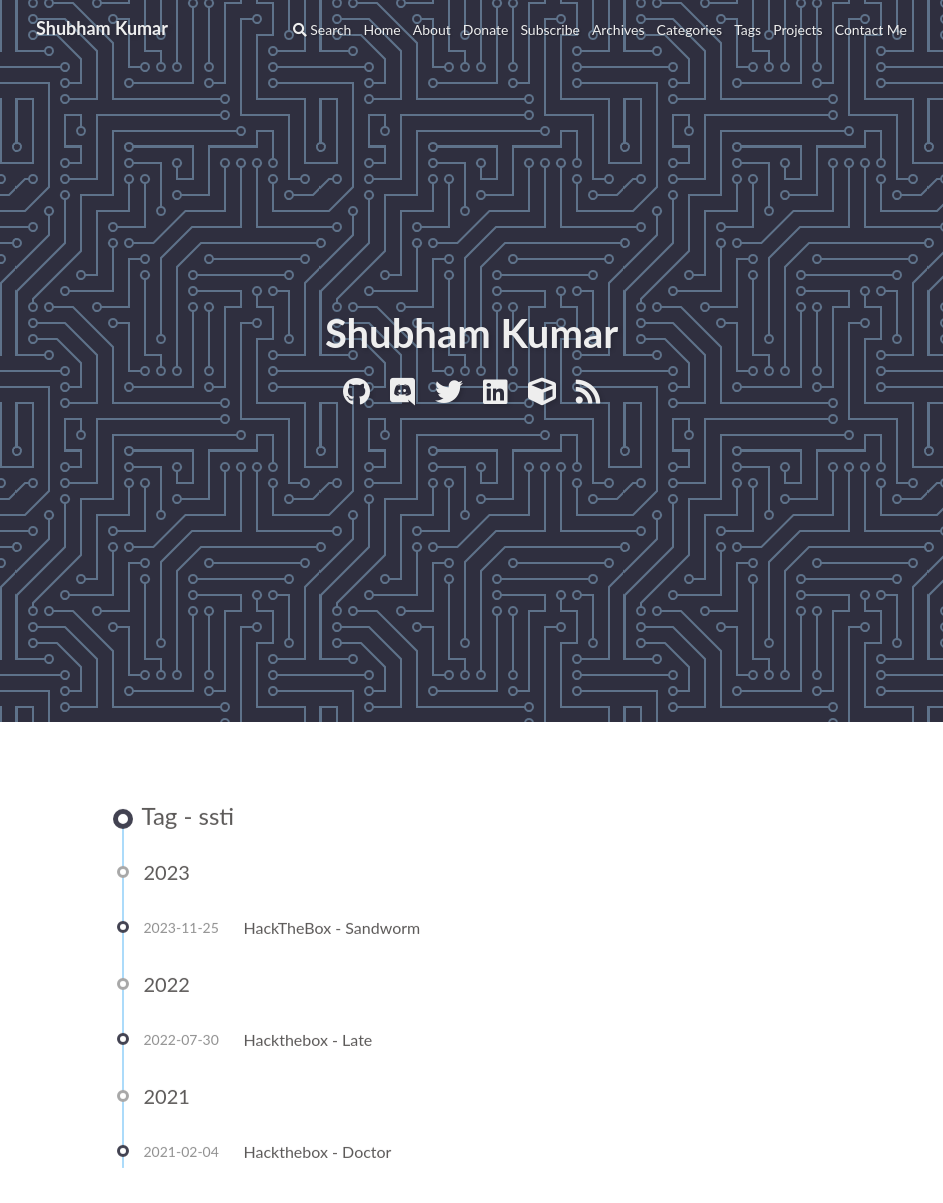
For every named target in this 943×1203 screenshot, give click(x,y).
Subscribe (550, 29)
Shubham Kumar (102, 28)
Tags (747, 29)
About (432, 29)
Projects (798, 29)
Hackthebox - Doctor (318, 1152)
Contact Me (871, 29)
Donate (486, 29)
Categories (690, 29)
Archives (618, 29)
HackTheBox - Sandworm (332, 928)
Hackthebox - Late (308, 1040)
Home (381, 29)
